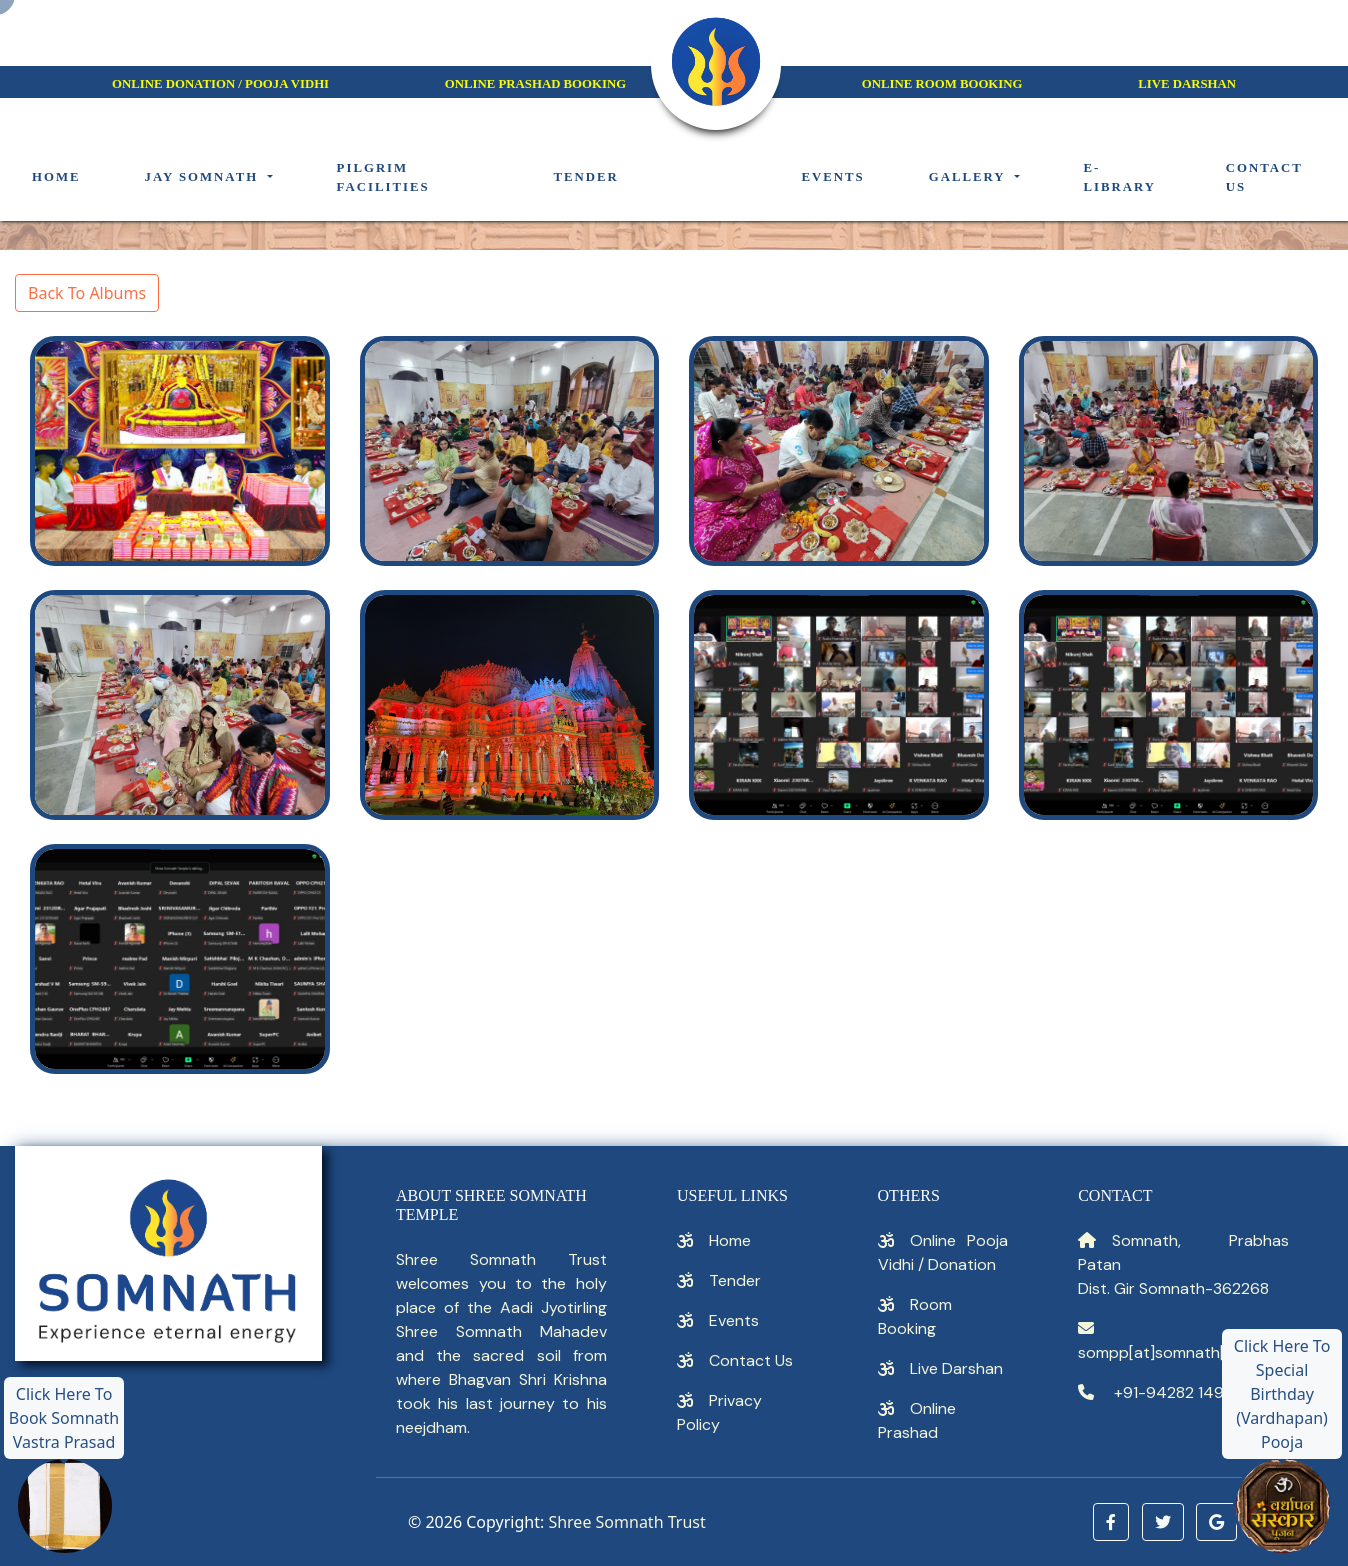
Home (56, 177)
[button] (1111, 1522)
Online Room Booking (942, 84)
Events (832, 177)
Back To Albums (87, 293)
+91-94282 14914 (1175, 1392)
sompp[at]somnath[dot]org (1180, 1352)
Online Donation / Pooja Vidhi (220, 84)
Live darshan (1187, 84)
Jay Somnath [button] (204, 177)
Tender (585, 177)
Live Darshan (956, 1368)
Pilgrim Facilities (383, 177)
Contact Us (751, 1360)
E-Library (1120, 177)
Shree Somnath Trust (626, 1522)
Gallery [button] (970, 177)
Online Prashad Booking (535, 84)
